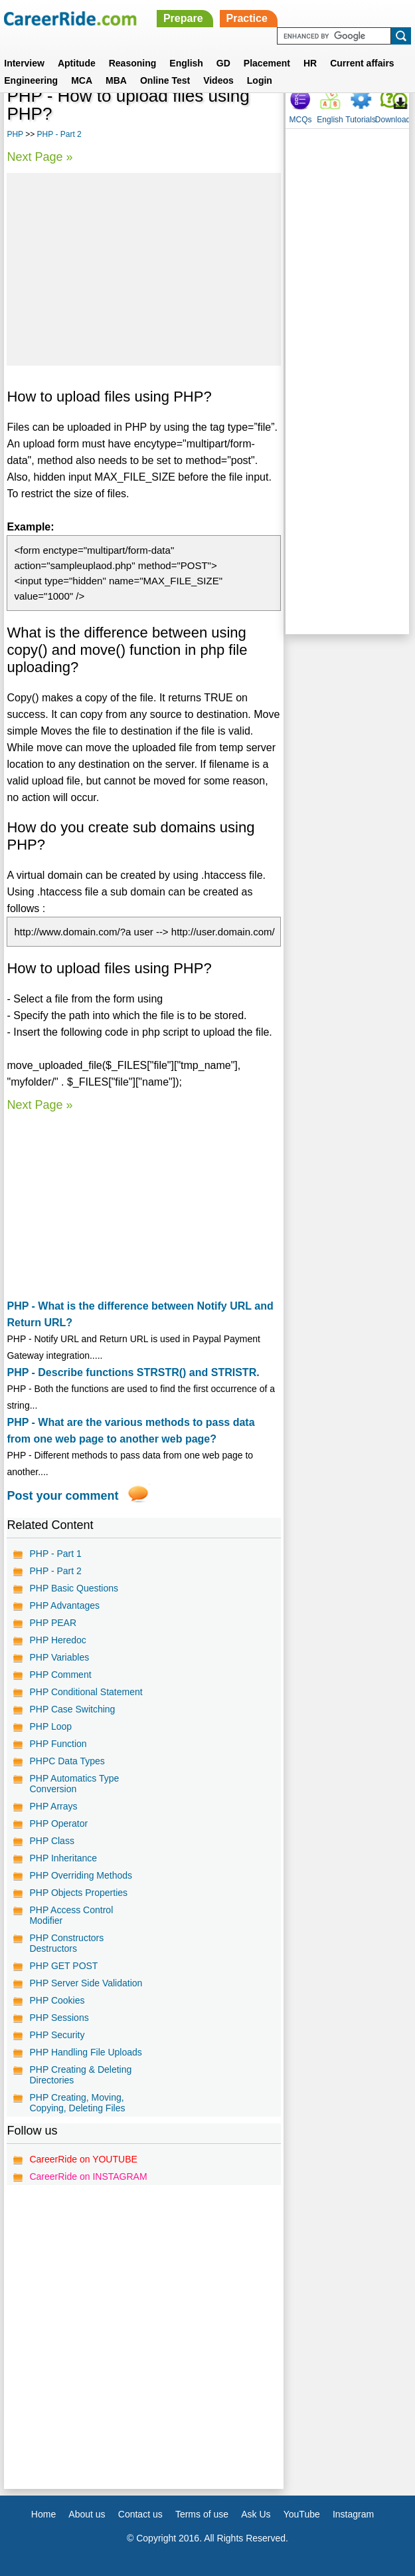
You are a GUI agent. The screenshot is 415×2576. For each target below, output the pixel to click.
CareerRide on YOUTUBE (83, 2159)
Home (43, 2514)
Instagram (353, 2514)
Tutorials (360, 119)
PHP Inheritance (63, 1858)
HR (310, 63)
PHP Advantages (64, 1605)
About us (86, 2514)
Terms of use (201, 2514)
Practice (247, 18)
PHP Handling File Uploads (85, 2052)
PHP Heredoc (57, 1640)
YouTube (302, 2514)
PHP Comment (60, 1674)
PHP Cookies (56, 2000)
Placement (267, 63)
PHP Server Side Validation (85, 1983)
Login (259, 80)
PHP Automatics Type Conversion (74, 1783)
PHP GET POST (63, 1965)
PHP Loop (50, 1726)
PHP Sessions (58, 2017)
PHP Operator (58, 1823)
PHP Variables (59, 1657)
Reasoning (133, 63)
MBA (116, 80)
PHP (15, 134)
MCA (81, 80)
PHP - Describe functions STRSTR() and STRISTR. (133, 1372)
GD (223, 63)
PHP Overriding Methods (80, 1875)
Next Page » (39, 157)
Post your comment (62, 1495)
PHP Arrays (53, 1806)
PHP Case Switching (72, 1709)
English (186, 63)
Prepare (183, 18)
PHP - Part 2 (59, 134)
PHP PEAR (52, 1622)
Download (392, 119)
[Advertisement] (144, 269)
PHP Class (51, 1840)
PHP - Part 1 (55, 1553)
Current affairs (362, 63)
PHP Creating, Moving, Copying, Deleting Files (77, 2102)
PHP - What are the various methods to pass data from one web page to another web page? (130, 1431)
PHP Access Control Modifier (71, 1915)
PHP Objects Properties (78, 1892)
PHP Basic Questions (73, 1588)
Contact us (140, 2514)
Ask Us (255, 2514)
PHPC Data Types (66, 1761)
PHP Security (56, 2035)
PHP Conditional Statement (85, 1692)
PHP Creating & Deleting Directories (80, 2074)
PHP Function (57, 1743)
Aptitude (77, 63)
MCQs (300, 119)
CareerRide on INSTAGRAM (88, 2176)
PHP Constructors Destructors (66, 1943)
